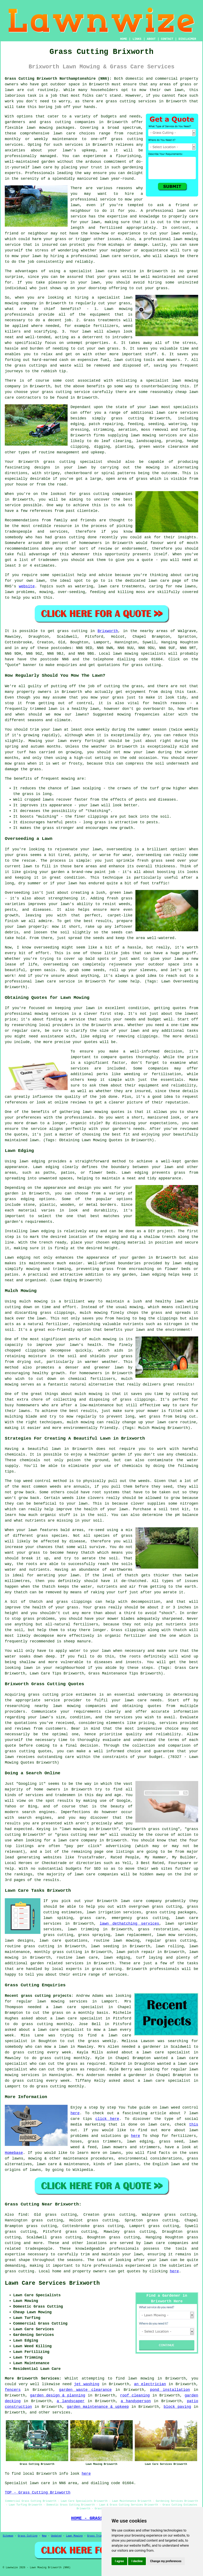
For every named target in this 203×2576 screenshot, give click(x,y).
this (193, 2124)
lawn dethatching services (129, 1924)
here (75, 2113)
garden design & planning (57, 2395)
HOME (123, 39)
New (44, 2535)
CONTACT (167, 39)
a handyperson (136, 2401)
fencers (13, 2390)
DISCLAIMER (187, 39)
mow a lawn (56, 2047)
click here (107, 2119)
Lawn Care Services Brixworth (52, 2283)
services (61, 2412)
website (27, 586)
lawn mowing (125, 654)
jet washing (86, 2384)
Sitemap (8, 2535)
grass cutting (120, 101)
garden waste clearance (85, 2390)
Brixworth (108, 631)
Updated (56, 2535)
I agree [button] (119, 2561)
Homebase (14, 2153)
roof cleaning (135, 2395)
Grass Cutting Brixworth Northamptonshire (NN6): (58, 79)
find (22, 2215)
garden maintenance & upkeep (98, 2407)
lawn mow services (176, 1935)
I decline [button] (137, 2561)
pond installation (170, 2390)
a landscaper (71, 2401)
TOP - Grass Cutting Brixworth (37, 2492)
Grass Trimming (97, 2535)
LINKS (136, 39)
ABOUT (151, 39)
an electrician (150, 2384)
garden (48, 162)
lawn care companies (166, 2243)
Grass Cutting (27, 2535)
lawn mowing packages (51, 128)
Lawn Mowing (74, 2535)
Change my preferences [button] (165, 2561)
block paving (177, 2407)
